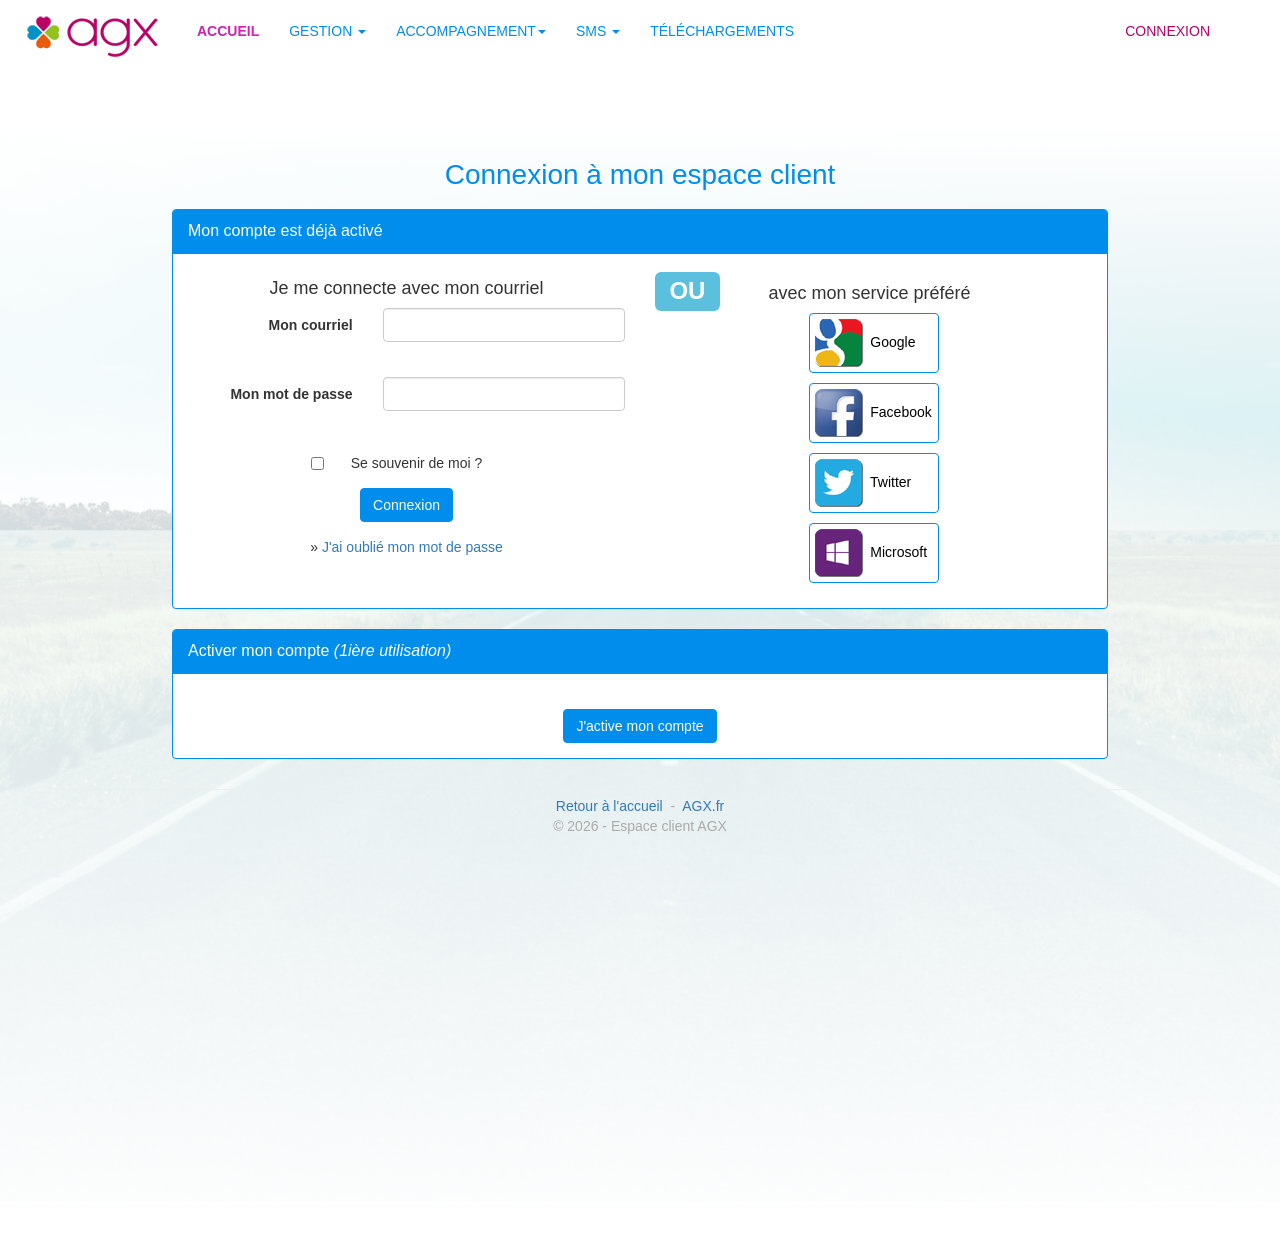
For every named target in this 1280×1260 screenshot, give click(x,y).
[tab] (640, 232)
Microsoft (871, 553)
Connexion (1167, 31)
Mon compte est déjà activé (285, 230)
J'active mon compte (639, 726)
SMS (598, 31)
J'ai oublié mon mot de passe (412, 547)
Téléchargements (722, 31)
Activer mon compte (319, 650)
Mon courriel (311, 325)
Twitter (863, 483)
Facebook (873, 413)
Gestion (327, 31)
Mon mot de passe (291, 394)
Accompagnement (471, 31)
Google (865, 343)
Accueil (228, 31)
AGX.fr (703, 806)
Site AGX (58, 22)
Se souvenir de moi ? (417, 463)
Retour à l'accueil (609, 806)
